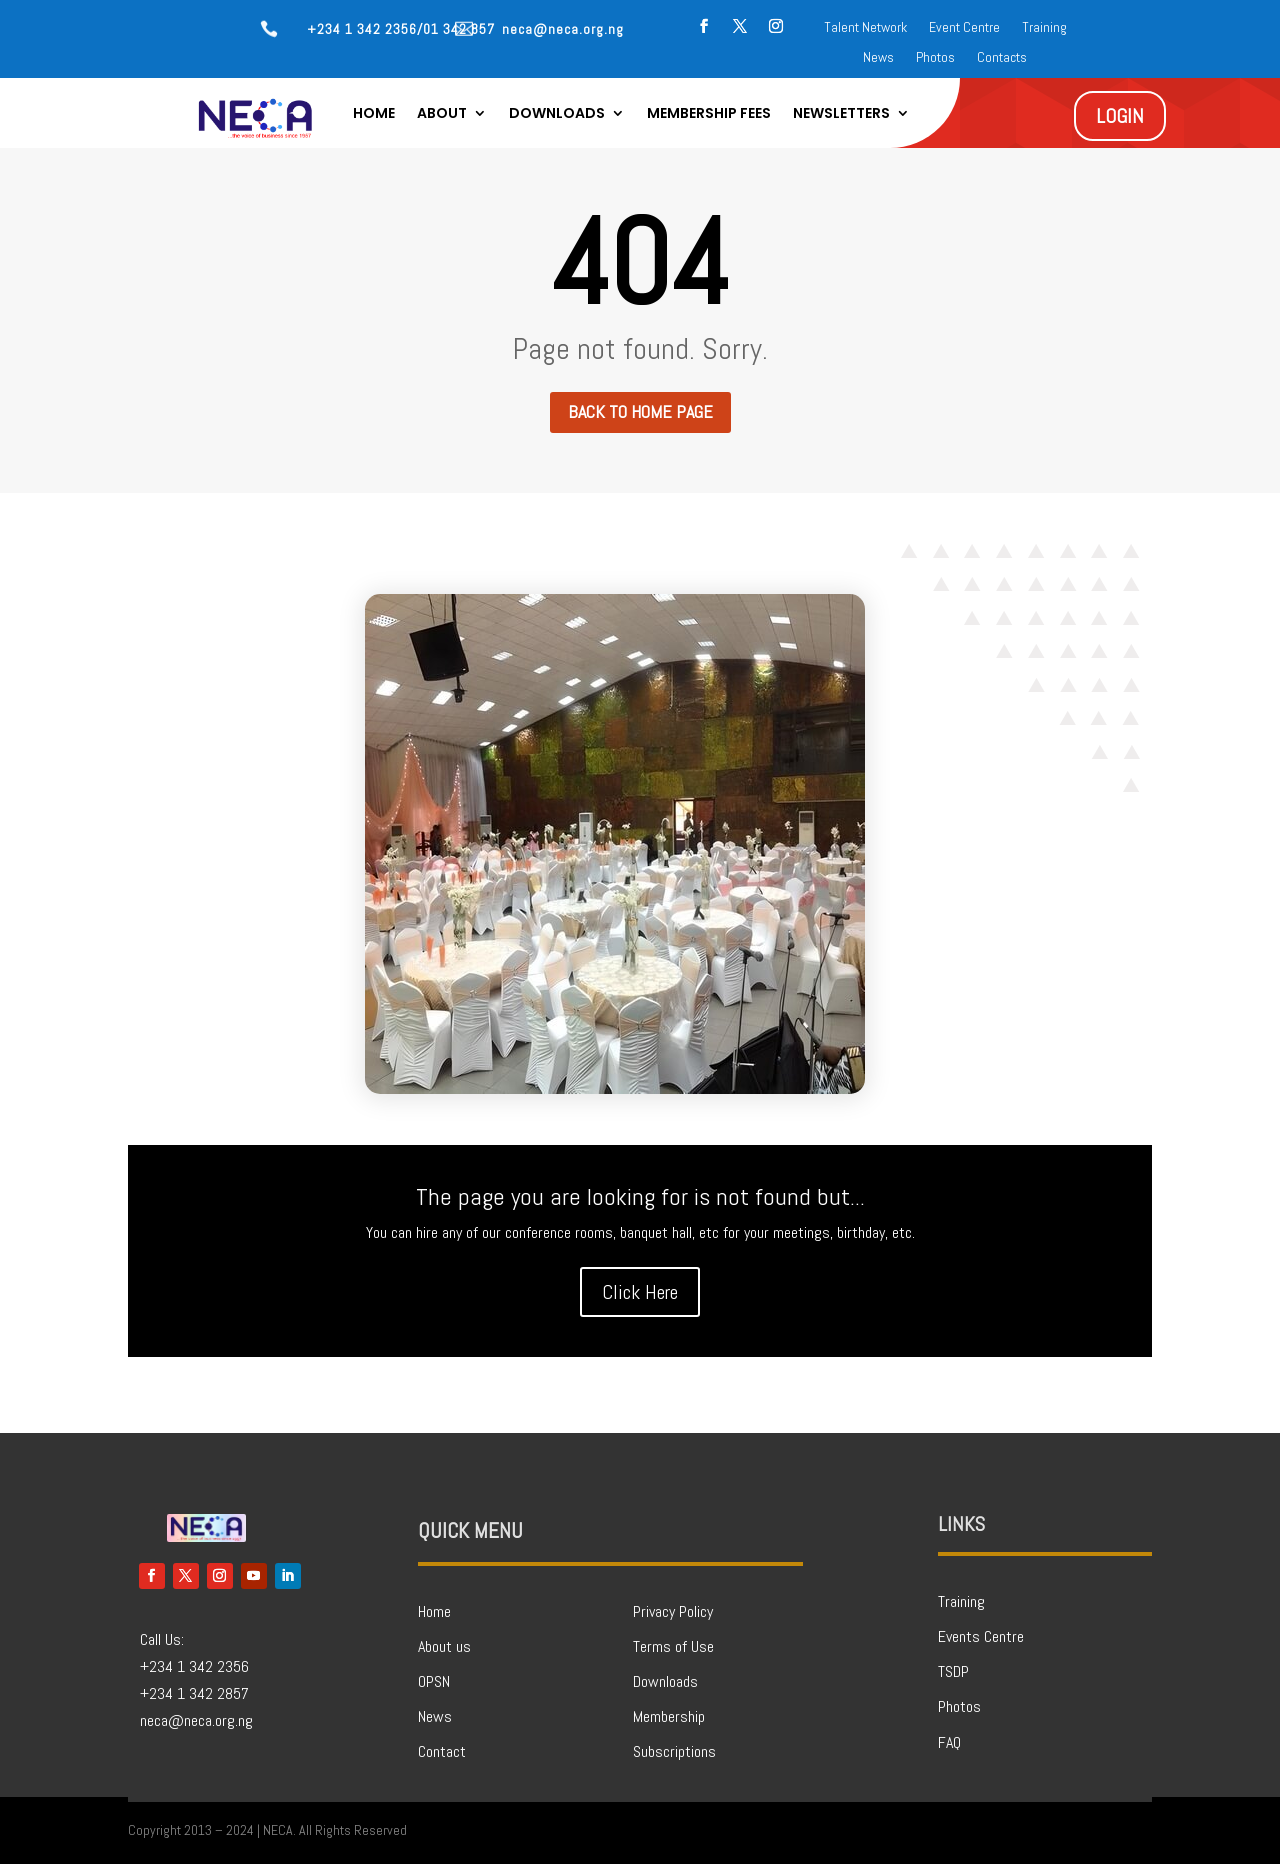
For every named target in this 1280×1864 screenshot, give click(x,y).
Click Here (640, 1292)
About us (444, 1646)
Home (374, 114)
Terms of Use (673, 1646)
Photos (935, 58)
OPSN (434, 1681)
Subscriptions (674, 1751)
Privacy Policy (673, 1611)
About (442, 114)
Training (1044, 28)
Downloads (557, 114)
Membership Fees (709, 114)
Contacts (1002, 58)
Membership (669, 1716)
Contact (442, 1751)
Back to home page (640, 411)
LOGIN (1120, 116)
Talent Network (865, 28)
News (878, 58)
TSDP (953, 1671)
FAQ (949, 1742)
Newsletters (841, 114)
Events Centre (981, 1636)
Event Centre (964, 28)
